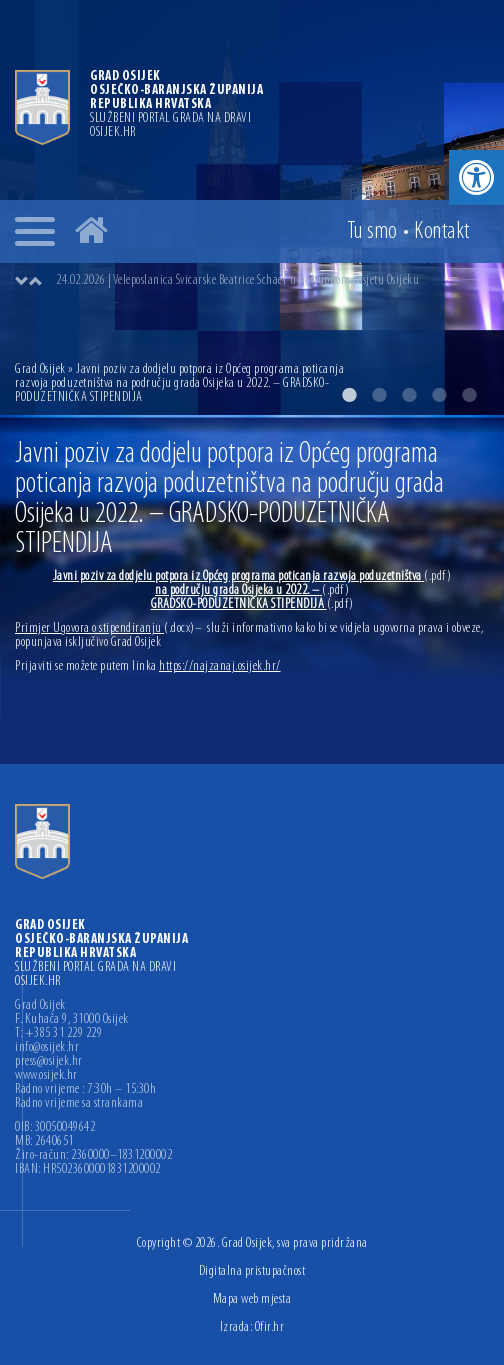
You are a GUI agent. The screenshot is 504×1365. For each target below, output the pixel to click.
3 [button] (409, 395)
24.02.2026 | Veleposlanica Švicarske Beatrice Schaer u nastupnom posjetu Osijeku (237, 280)
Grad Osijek (41, 369)
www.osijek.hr (46, 1076)
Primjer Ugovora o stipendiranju (105, 628)
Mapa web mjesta (252, 1299)
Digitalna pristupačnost (252, 1271)
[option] (272, 281)
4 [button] (439, 395)
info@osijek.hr (47, 1048)
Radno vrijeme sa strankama (79, 1104)
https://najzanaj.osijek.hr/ (220, 666)
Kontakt (442, 232)
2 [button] (379, 395)
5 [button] (469, 395)
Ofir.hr (270, 1327)
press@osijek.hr (49, 1062)
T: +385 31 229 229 (58, 1034)
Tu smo (372, 232)
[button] (476, 177)
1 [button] (349, 395)
